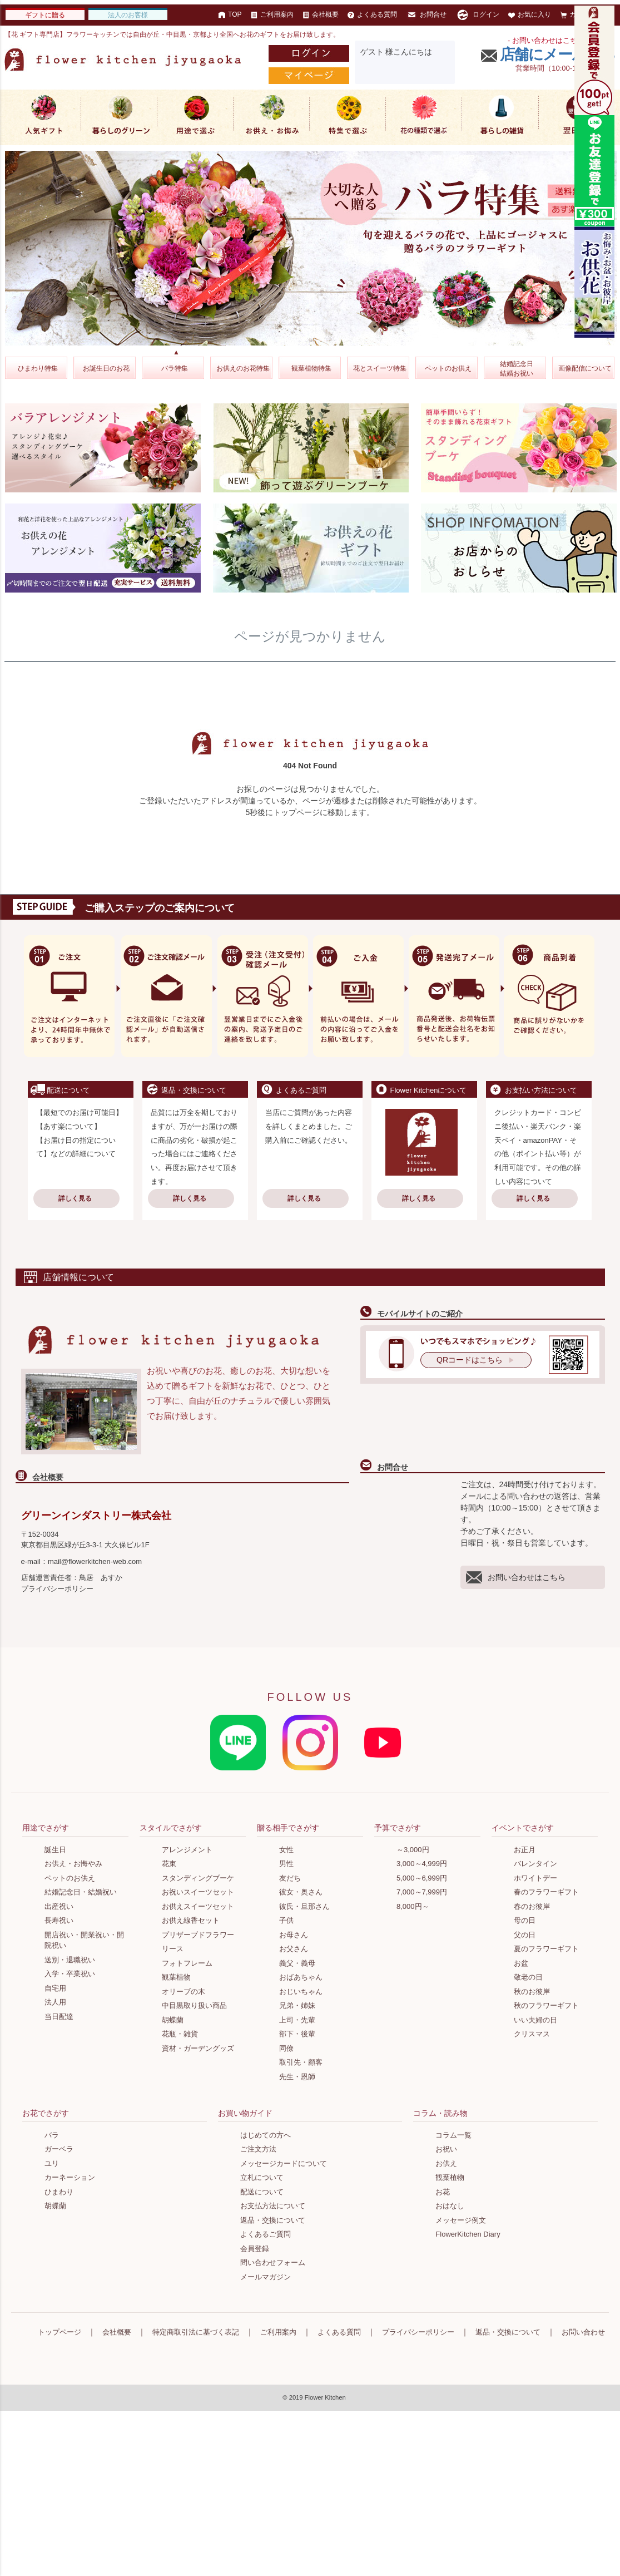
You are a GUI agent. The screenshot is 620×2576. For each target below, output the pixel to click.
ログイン (477, 15)
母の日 (524, 1920)
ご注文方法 (258, 2149)
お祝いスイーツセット (198, 1892)
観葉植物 (176, 1977)
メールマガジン (265, 2277)
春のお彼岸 (532, 1906)
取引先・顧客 (301, 2062)
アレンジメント (187, 1849)
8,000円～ (412, 1906)
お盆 (521, 1963)
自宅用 (55, 1988)
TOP (230, 14)
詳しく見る (75, 1198)
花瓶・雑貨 (180, 2034)
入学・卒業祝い (69, 1974)
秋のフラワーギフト (546, 2005)
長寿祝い (58, 1920)
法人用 (55, 2002)
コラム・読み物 (440, 2113)
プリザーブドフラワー (198, 1935)
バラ (51, 2135)
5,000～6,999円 (421, 1878)
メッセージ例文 (460, 2220)
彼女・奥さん (301, 1892)
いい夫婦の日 (535, 2020)
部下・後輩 (297, 2034)
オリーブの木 (183, 1991)
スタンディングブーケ (198, 1878)
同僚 (286, 2048)
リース (172, 1949)
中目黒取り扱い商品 (194, 2005)
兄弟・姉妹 (297, 2005)
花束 (169, 1863)
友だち (290, 1878)
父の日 (524, 1935)
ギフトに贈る (45, 15)
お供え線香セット (191, 1920)
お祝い (446, 2149)
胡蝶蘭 (172, 2020)
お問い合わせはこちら (516, 1577)
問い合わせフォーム (272, 2262)
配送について (262, 2192)
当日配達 (58, 2016)
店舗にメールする (558, 54)
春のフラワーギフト (546, 1892)
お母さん (293, 1935)
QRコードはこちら (470, 1359)
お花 (442, 2192)
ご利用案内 (272, 14)
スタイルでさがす (171, 1827)
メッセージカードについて (283, 2163)
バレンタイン (535, 1863)
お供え (446, 2163)
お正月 (524, 1849)
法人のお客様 (128, 15)
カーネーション (69, 2177)
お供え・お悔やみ (73, 1863)
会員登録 (254, 2248)
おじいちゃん (301, 1991)
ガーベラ (58, 2149)
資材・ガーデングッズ (198, 2048)
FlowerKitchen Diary (467, 2234)
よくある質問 (372, 14)
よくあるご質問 (265, 2234)
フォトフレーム (187, 1963)
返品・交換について (272, 2220)
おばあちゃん (301, 1977)
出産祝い (58, 1906)
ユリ (51, 2163)
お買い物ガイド (245, 2113)
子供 (286, 1920)
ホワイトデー (535, 1878)
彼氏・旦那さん (304, 1906)
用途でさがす (45, 1827)
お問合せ (426, 15)
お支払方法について (272, 2206)
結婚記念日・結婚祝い (80, 1892)
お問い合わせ (583, 2332)
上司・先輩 (297, 2020)
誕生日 (55, 1849)
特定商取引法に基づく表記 (195, 2332)
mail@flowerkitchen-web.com (95, 1561)
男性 (286, 1863)
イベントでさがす (523, 1827)
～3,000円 (412, 1849)
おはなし (449, 2206)
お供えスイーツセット (198, 1906)
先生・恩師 (297, 2076)
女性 (286, 1849)
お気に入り (529, 14)
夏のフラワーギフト (546, 1949)
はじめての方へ (265, 2135)
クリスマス (532, 2034)
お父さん (293, 1949)
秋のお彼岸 (532, 1991)
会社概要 (320, 14)
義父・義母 (297, 1963)
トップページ (59, 2332)
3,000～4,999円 (421, 1863)
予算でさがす (397, 1827)
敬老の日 (528, 1977)
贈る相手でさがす (288, 1827)
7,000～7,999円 (421, 1892)
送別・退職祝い (69, 1960)
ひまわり (58, 2192)
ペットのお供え (69, 1878)
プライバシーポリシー (57, 1589)
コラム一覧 (453, 2135)
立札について (262, 2177)
